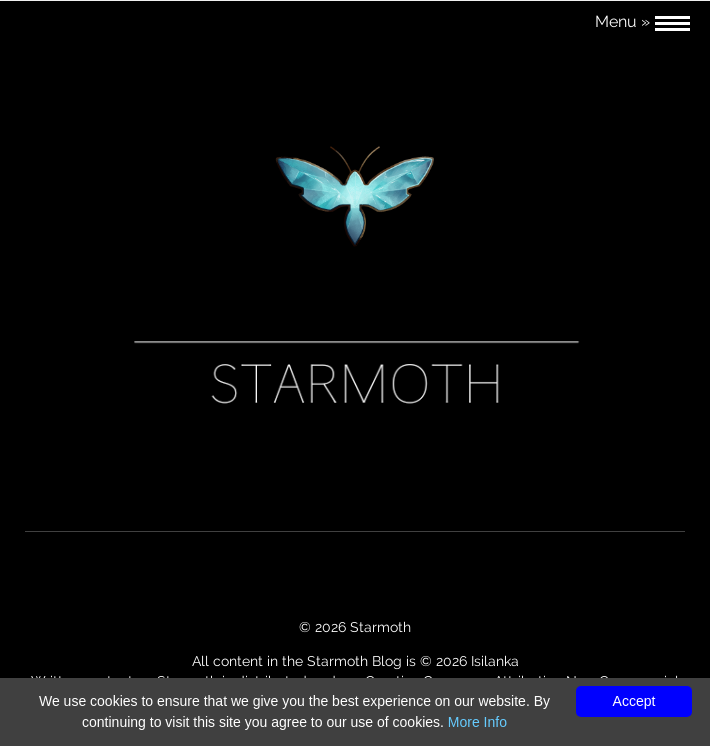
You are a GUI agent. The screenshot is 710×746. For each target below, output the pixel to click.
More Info (477, 722)
